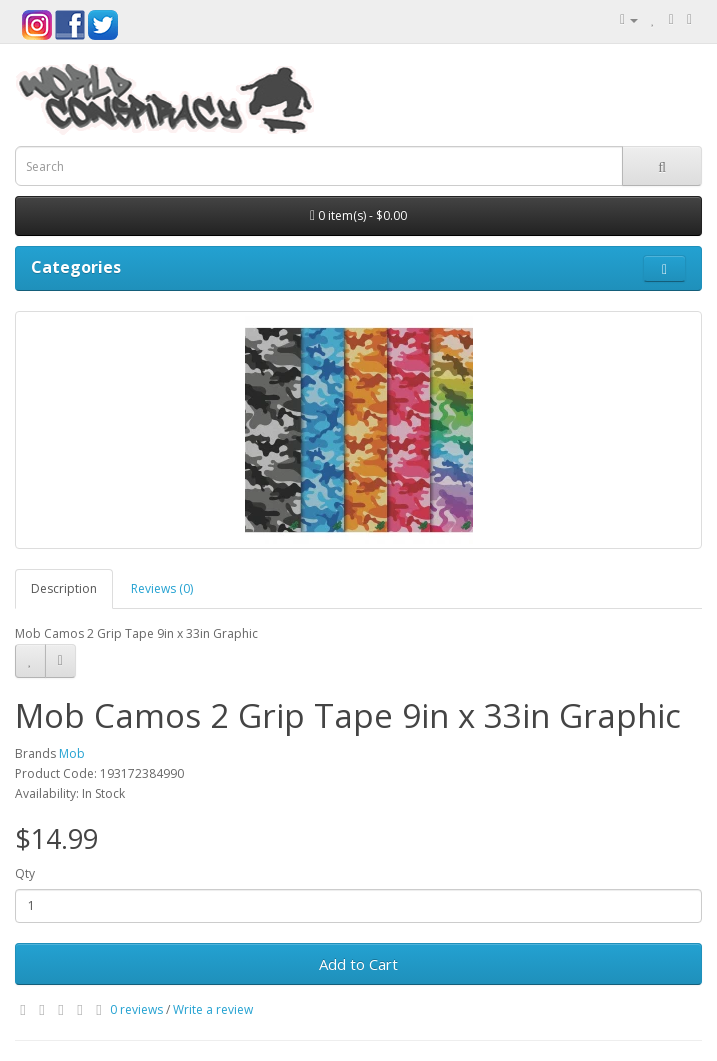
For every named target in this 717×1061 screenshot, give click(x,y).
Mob (72, 753)
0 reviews (136, 1009)
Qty (25, 873)
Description (64, 588)
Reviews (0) (162, 588)
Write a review (213, 1009)
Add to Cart (358, 964)
